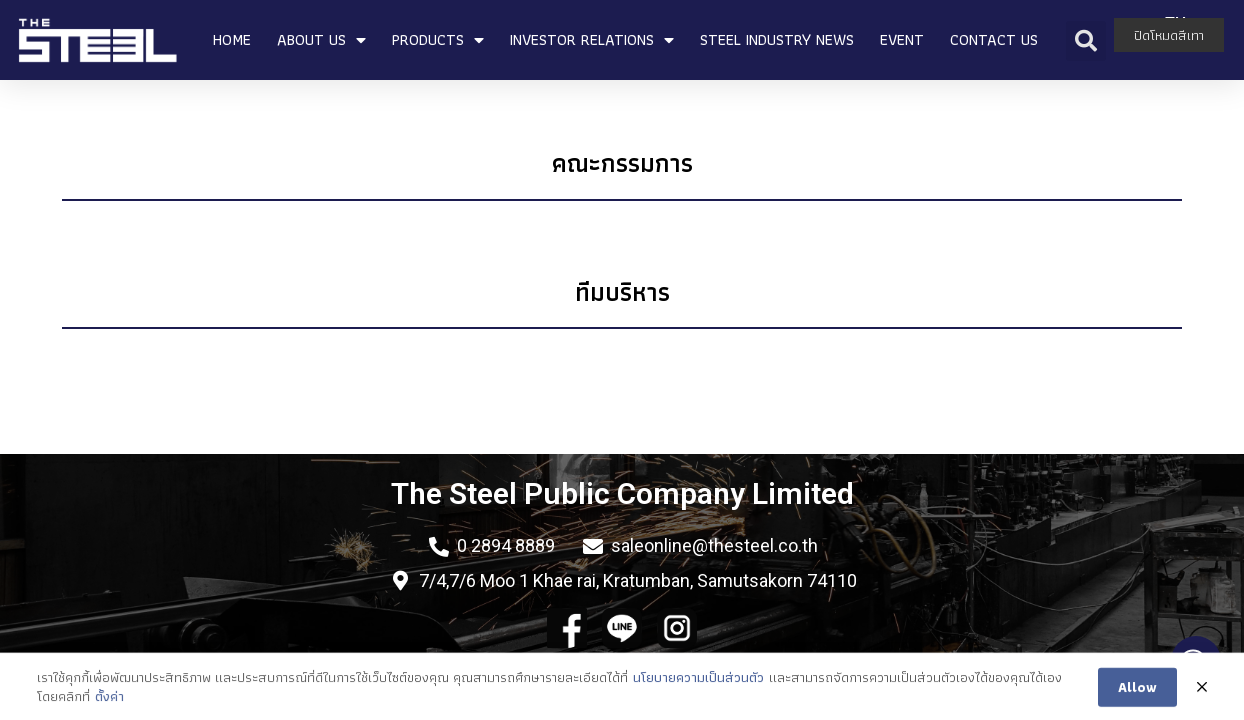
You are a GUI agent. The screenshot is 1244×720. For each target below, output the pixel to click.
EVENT (902, 39)
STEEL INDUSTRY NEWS (777, 39)
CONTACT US (994, 39)
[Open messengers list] (1196, 661)
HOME (232, 39)
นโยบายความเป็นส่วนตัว (698, 692)
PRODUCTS (438, 40)
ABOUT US (321, 40)
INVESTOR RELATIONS (592, 40)
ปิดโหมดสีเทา (1169, 35)
